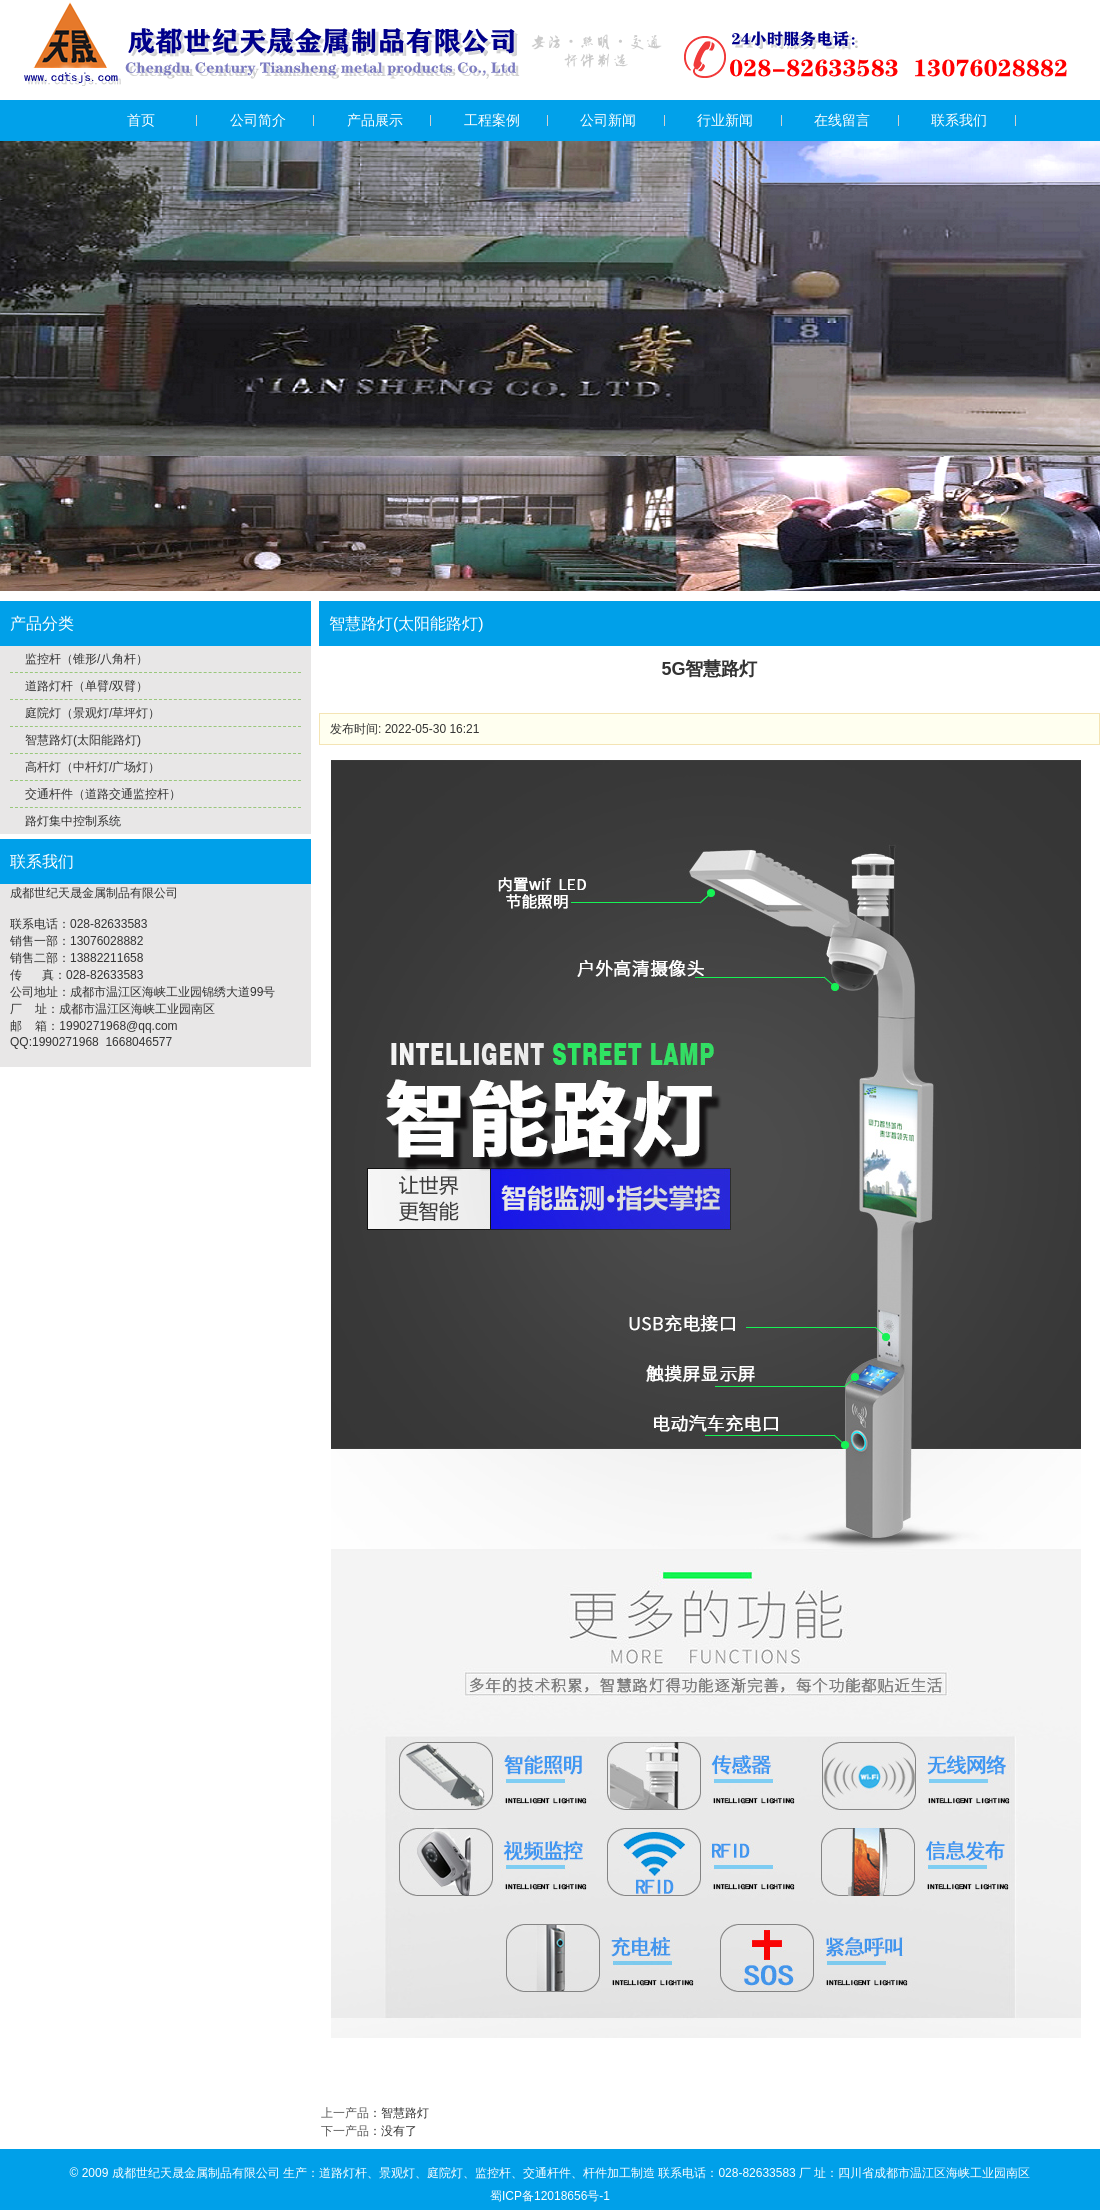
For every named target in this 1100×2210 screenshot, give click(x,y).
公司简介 (258, 120)
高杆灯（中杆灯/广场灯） (92, 767)
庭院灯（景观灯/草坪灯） (92, 713)
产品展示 (375, 120)
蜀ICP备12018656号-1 (550, 2196)
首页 (141, 120)
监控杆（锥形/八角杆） (86, 659)
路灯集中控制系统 (73, 821)
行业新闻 (725, 120)
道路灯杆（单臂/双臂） (86, 686)
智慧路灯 (405, 2113)
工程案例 (492, 120)
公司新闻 (608, 120)
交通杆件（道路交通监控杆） (103, 794)
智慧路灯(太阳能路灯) (83, 740)
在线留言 (842, 120)
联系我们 (959, 120)
